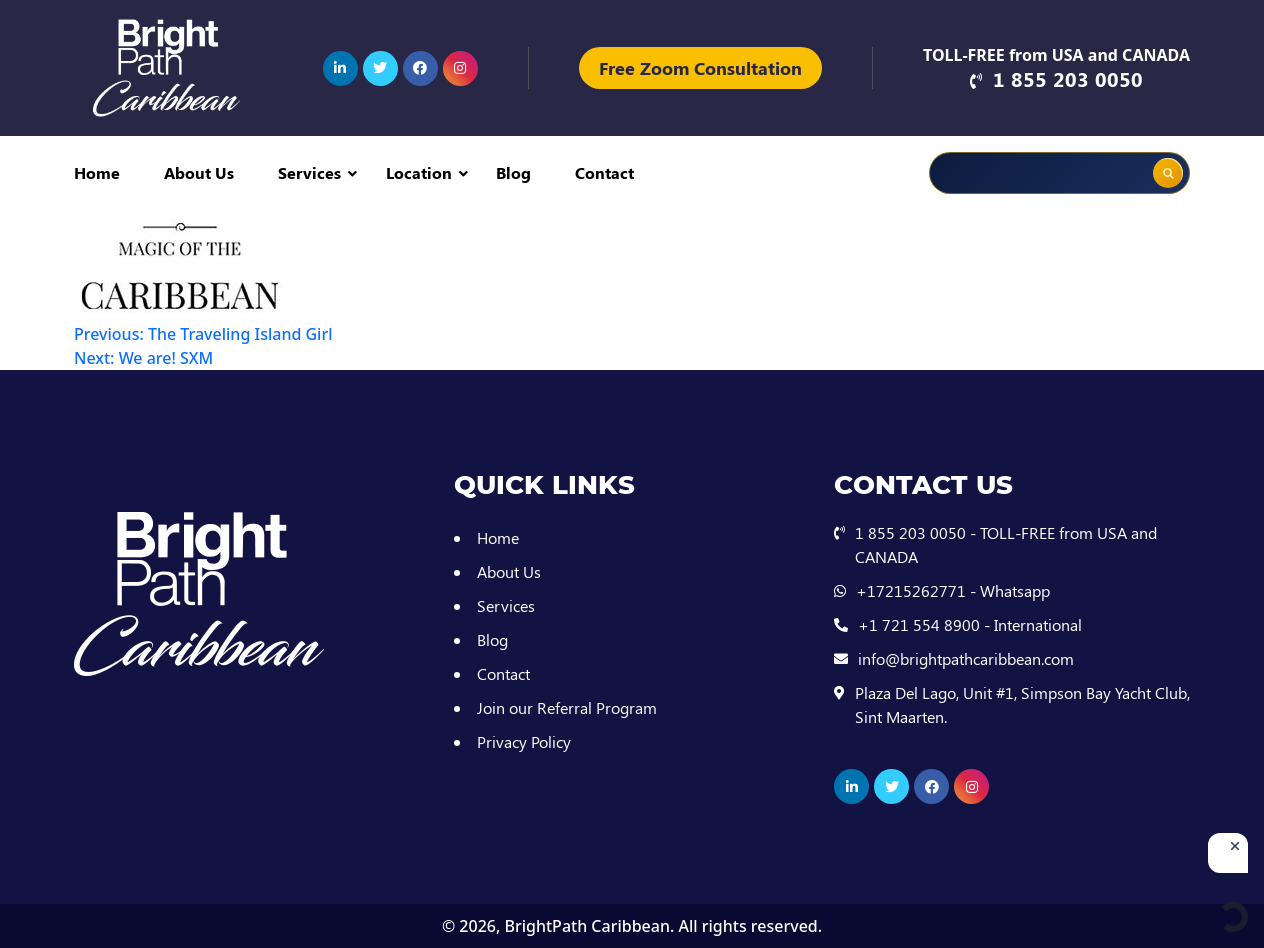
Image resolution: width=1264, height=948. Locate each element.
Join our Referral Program (567, 707)
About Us (199, 172)
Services (309, 172)
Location (419, 172)
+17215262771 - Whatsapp (953, 590)
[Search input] (1006, 173)
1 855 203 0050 (1068, 78)
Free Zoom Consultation (700, 68)
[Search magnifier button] (1168, 173)
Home (97, 172)
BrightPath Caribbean (586, 926)
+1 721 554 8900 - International (970, 624)
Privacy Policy (524, 741)
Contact (604, 172)
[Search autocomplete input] (1100, 159)
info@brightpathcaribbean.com (966, 658)
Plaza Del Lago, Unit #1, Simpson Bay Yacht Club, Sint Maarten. (1022, 704)
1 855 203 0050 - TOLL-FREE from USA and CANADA (1006, 544)
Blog (513, 172)
